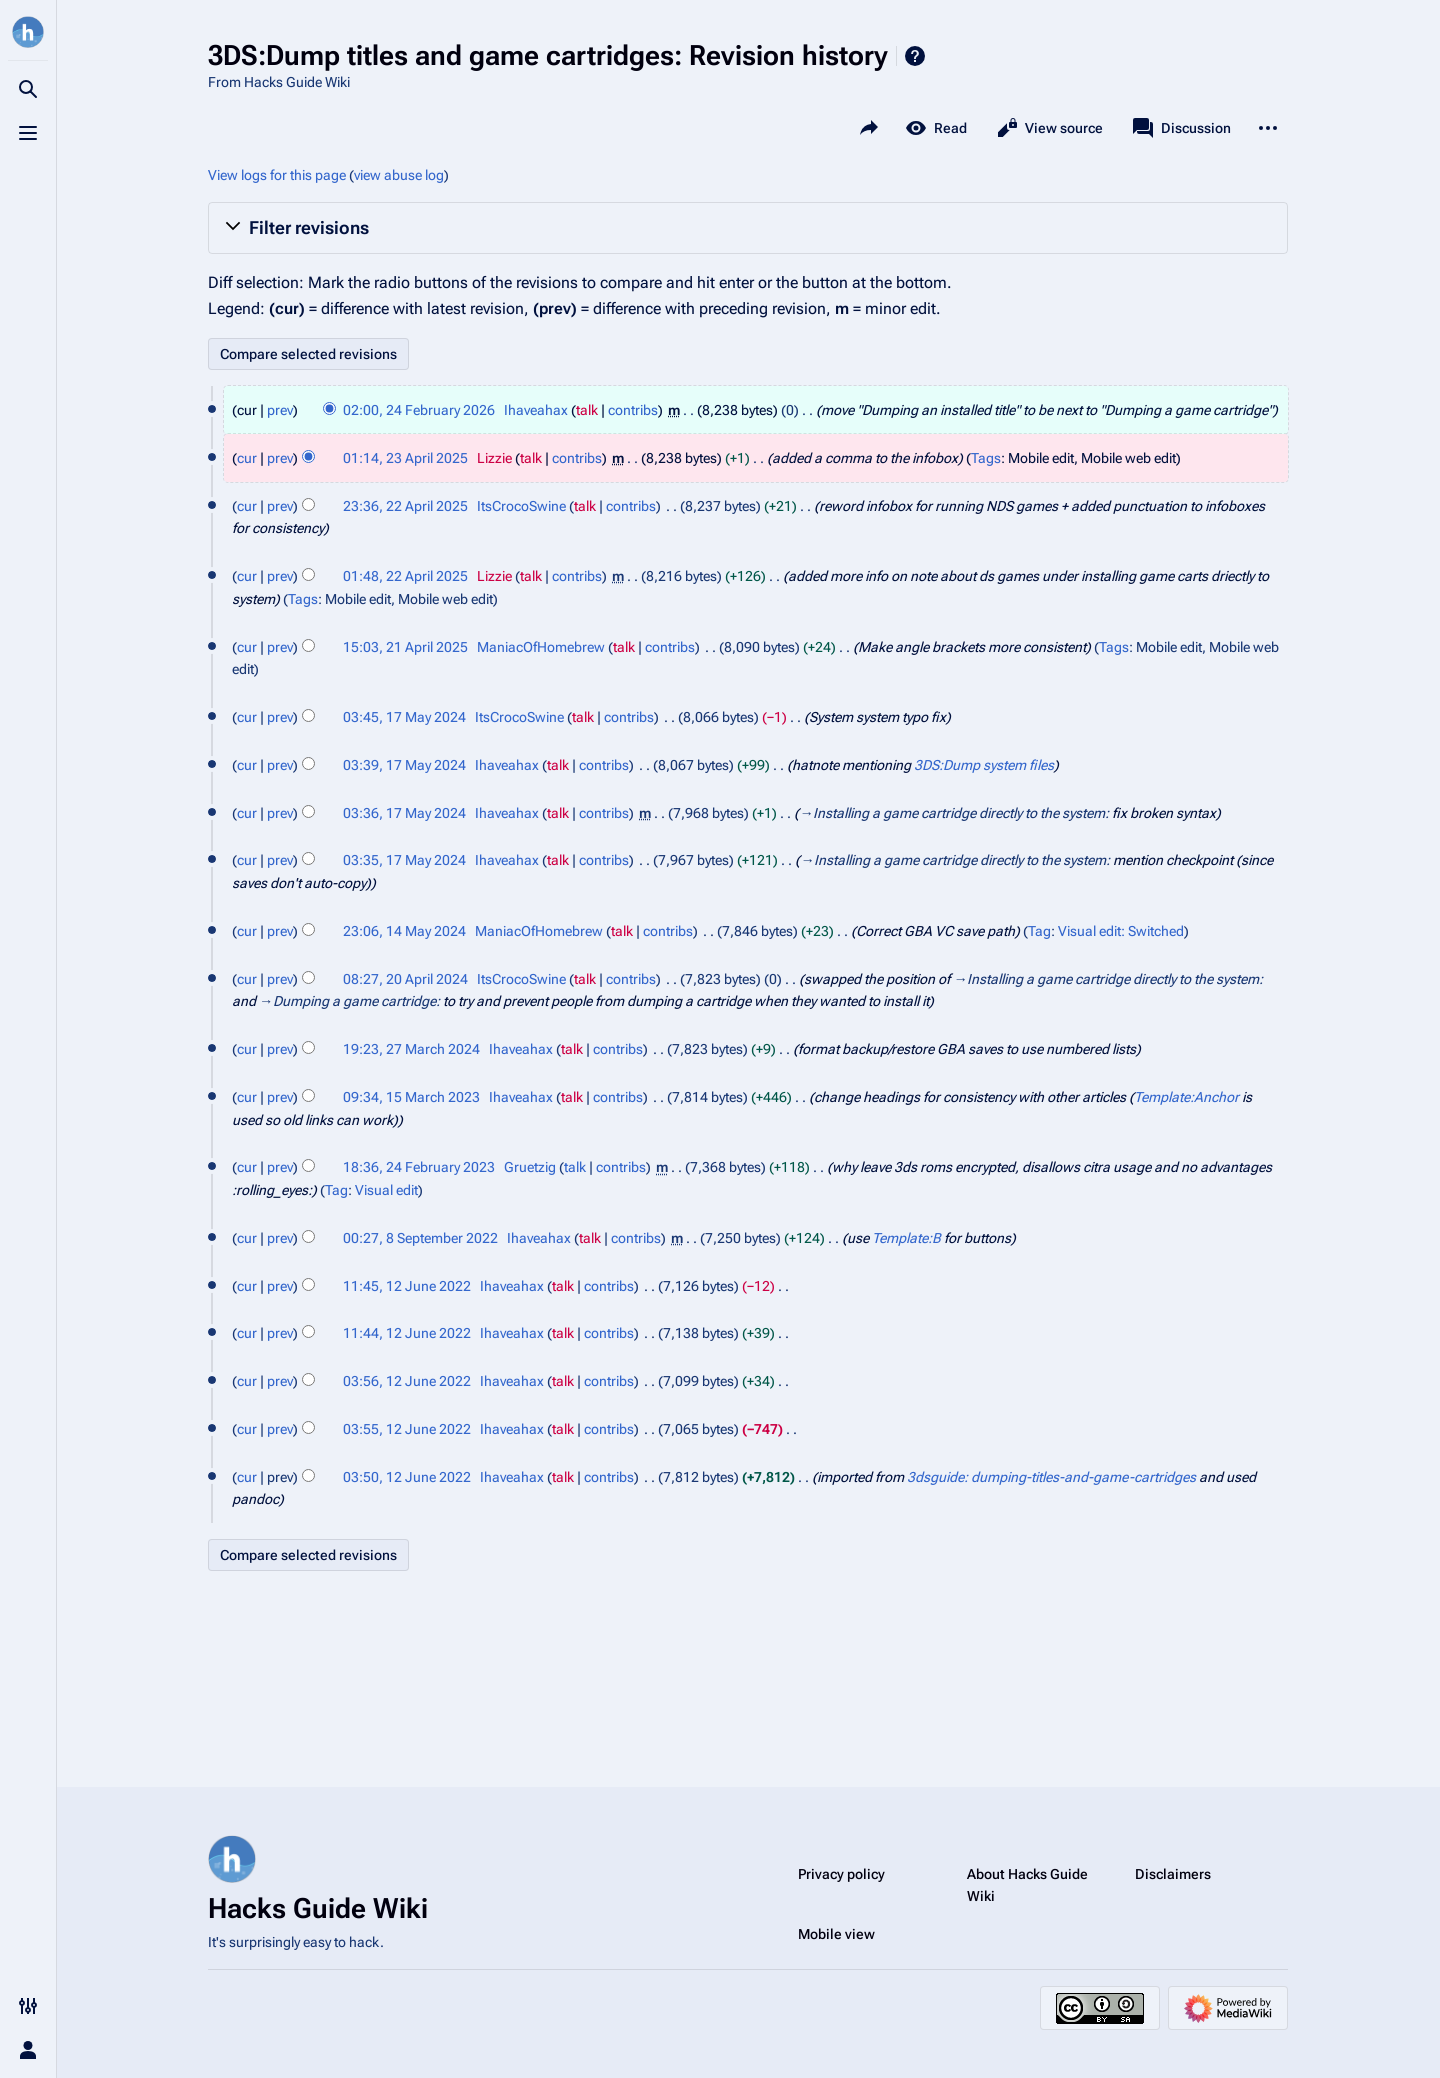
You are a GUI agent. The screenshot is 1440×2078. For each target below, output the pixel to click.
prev (280, 410)
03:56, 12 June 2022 (407, 1381)
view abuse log (399, 175)
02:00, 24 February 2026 (419, 410)
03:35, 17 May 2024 (404, 860)
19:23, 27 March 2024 (411, 1049)
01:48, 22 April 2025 (405, 576)
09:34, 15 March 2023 (411, 1097)
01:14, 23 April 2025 (405, 458)
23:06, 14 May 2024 (404, 931)
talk (587, 410)
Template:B (906, 1238)
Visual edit (386, 1190)
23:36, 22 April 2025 (405, 506)
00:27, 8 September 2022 (420, 1238)
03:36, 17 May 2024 (404, 813)
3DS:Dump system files (984, 765)
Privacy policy (841, 1874)
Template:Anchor (1186, 1097)
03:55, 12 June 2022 (407, 1429)
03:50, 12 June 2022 (407, 1477)
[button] (748, 228)
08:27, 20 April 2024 (405, 979)
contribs (633, 410)
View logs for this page (277, 175)
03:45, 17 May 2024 (404, 717)
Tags (986, 458)
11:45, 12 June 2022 (407, 1286)
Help (915, 56)
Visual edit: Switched (1121, 931)
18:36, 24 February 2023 (419, 1167)
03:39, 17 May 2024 (404, 765)
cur (247, 458)
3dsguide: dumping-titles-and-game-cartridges (1051, 1477)
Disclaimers (1173, 1874)
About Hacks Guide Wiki (1027, 1885)
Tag (1039, 931)
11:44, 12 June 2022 (407, 1333)
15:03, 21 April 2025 (405, 647)
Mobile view (836, 1934)
